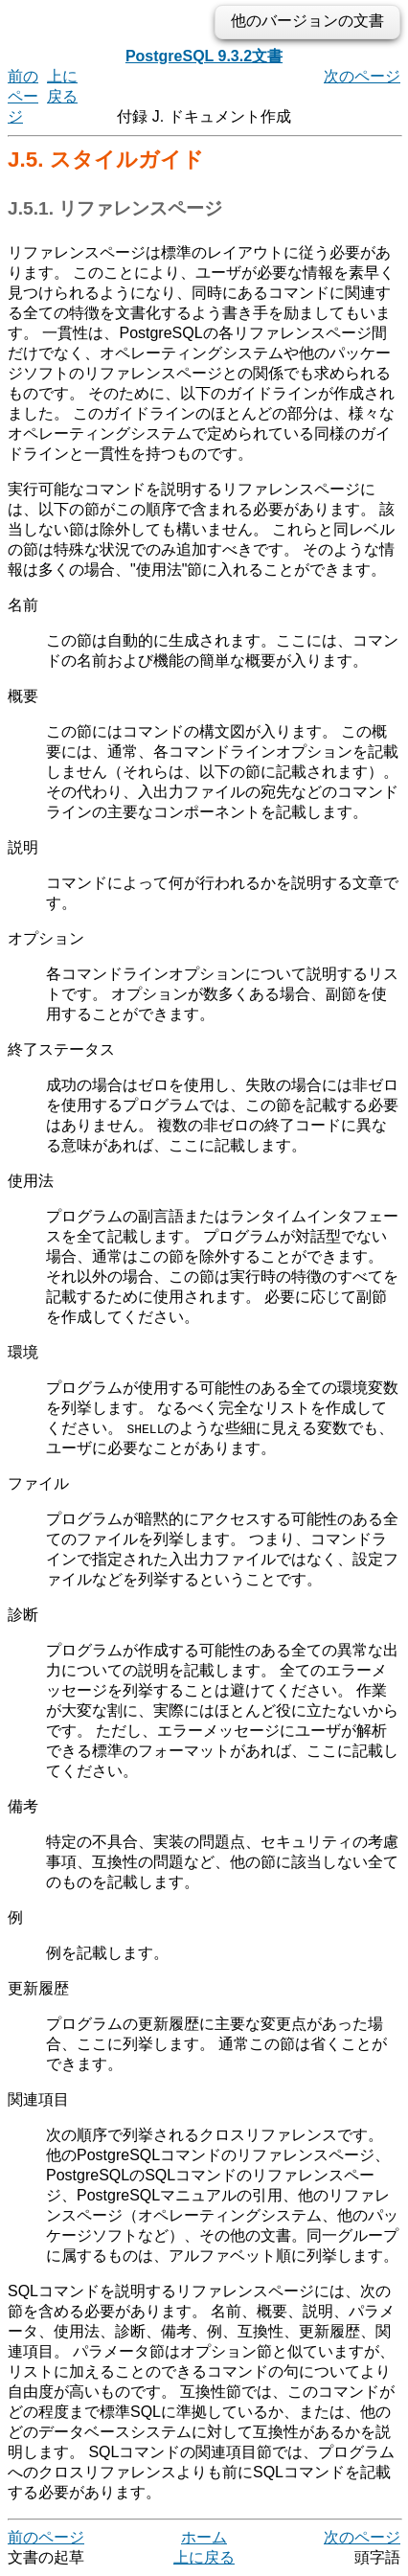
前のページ (23, 96)
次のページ (362, 76)
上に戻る (204, 2557)
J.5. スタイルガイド (106, 159)
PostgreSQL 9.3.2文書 (204, 56)
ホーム (204, 2537)
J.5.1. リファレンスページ (115, 208)
